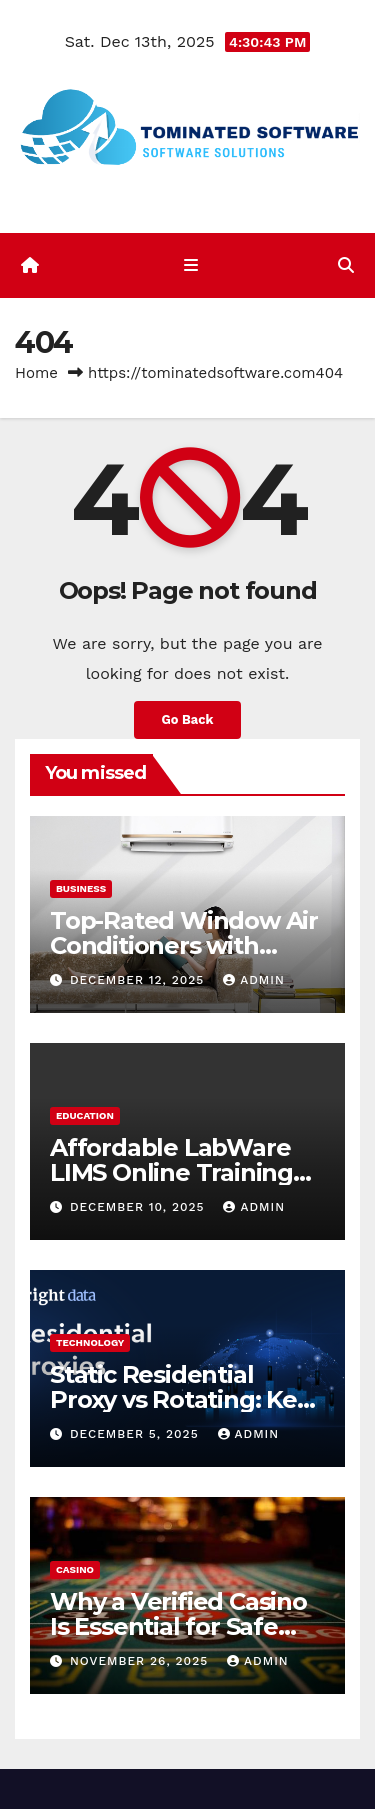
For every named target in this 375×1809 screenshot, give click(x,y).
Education (85, 1115)
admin (254, 980)
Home (36, 373)
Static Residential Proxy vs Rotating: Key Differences (180, 1399)
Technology (90, 1342)
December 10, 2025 (140, 1207)
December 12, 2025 (139, 980)
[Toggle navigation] (191, 266)
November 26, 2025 (141, 1661)
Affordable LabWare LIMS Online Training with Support (171, 1172)
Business (81, 888)
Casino (75, 1569)
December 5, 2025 (137, 1434)
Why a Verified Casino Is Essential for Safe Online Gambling (178, 1626)
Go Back (188, 719)
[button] (346, 265)
